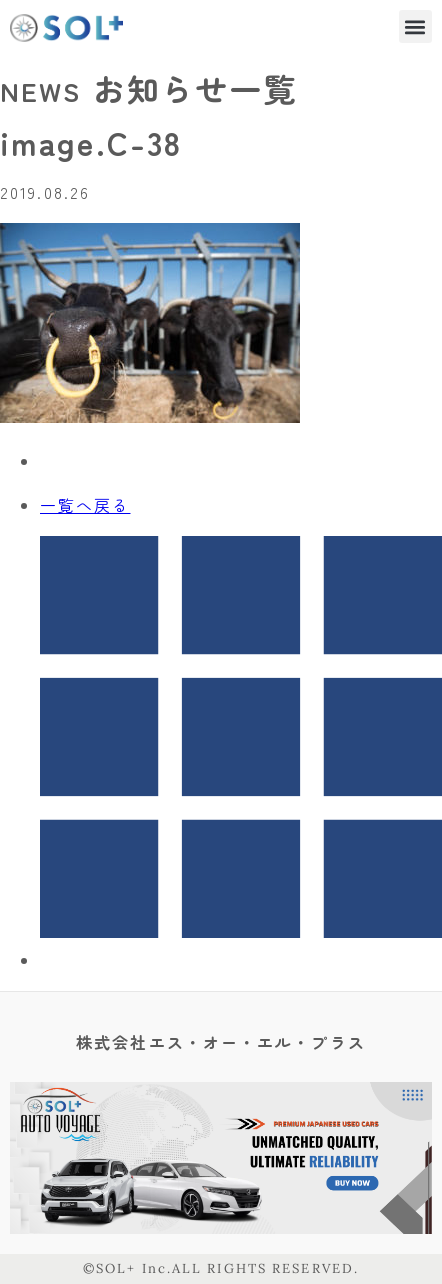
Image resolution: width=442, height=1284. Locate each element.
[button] (415, 26)
